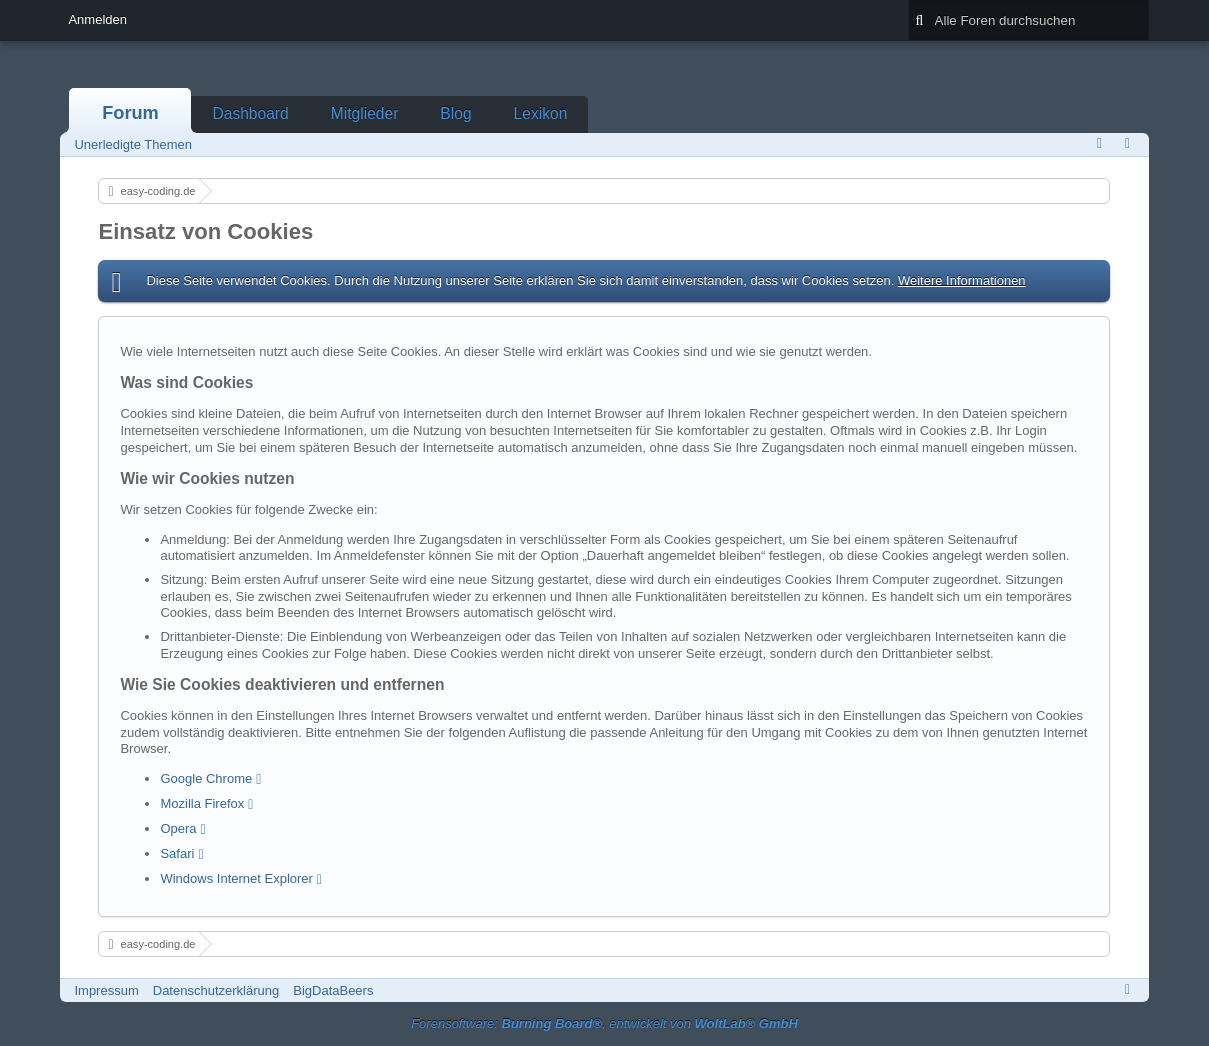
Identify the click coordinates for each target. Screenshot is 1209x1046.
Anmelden (97, 19)
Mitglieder (365, 113)
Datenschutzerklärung (216, 990)
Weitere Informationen (962, 280)
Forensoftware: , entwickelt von (604, 1023)
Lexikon (541, 113)
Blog (455, 113)
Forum (130, 113)
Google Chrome (206, 778)
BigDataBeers (333, 990)
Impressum (106, 990)
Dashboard (250, 113)
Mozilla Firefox (202, 803)
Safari (177, 853)
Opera (178, 828)
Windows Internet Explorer (236, 878)
